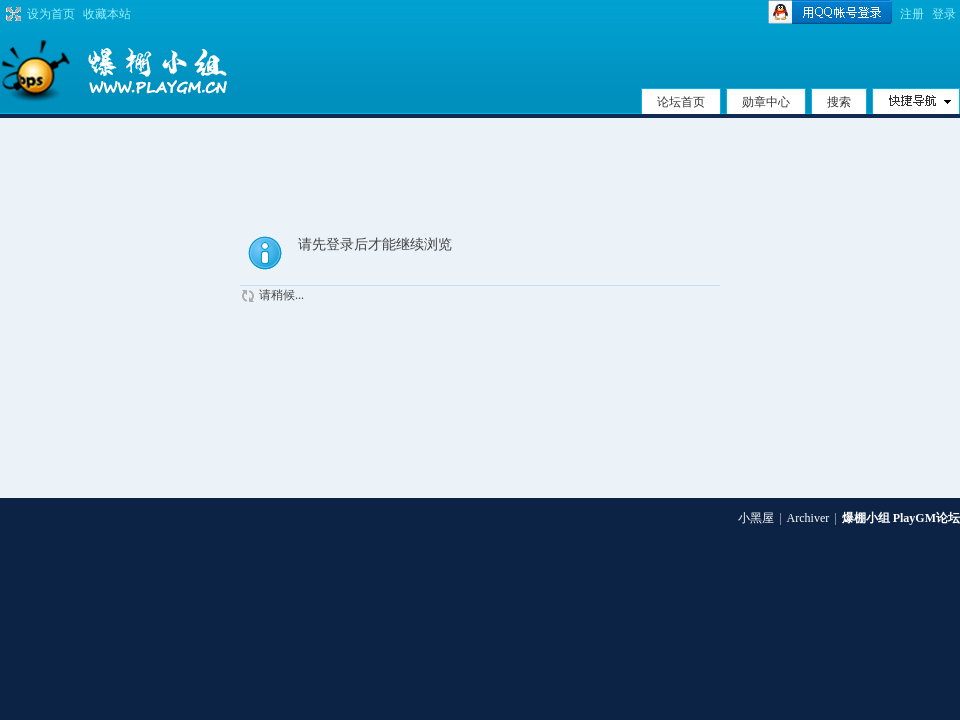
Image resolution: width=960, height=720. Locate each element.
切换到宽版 (11, 14)
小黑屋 (756, 518)
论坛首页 (681, 102)
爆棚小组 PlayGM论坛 (901, 518)
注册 (912, 14)
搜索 (839, 102)
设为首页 (51, 14)
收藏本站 (107, 14)
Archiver (808, 518)
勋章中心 (766, 102)
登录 (944, 14)
